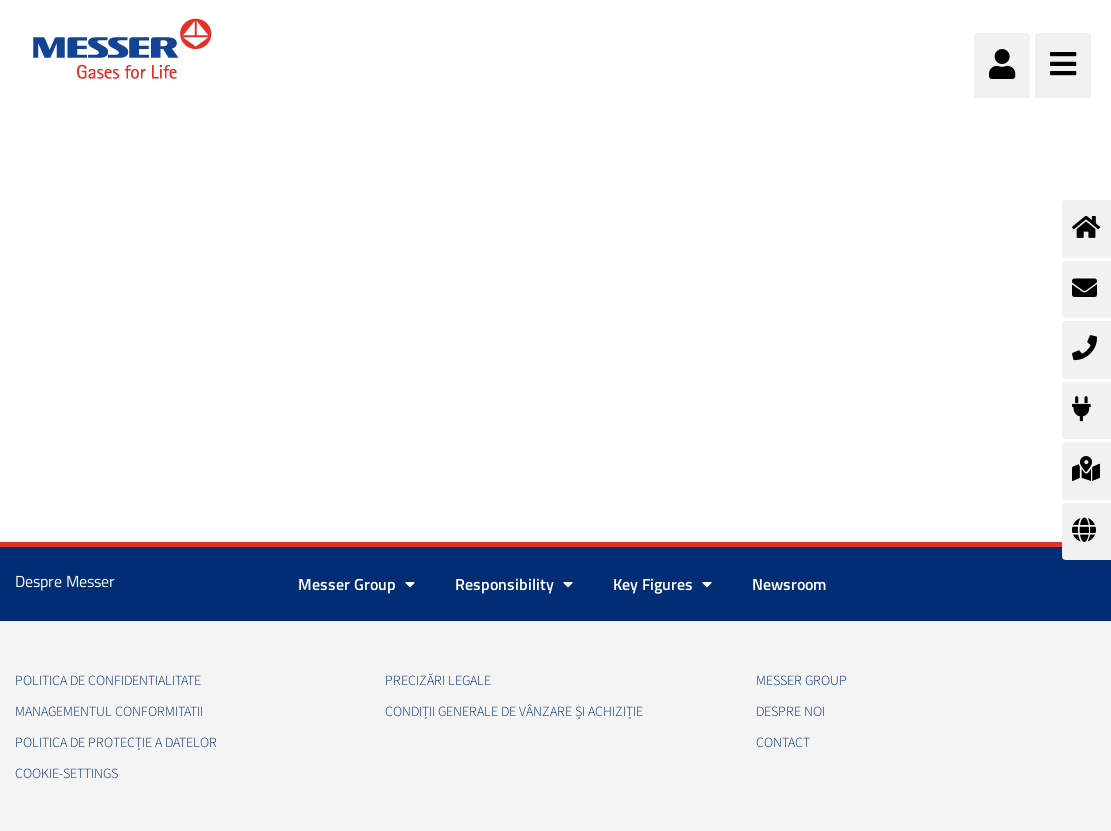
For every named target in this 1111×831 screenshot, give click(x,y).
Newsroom (789, 584)
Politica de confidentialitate (108, 681)
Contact (783, 743)
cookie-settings (66, 774)
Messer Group (801, 681)
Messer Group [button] (356, 584)
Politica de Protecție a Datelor (116, 743)
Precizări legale (438, 681)
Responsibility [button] (514, 584)
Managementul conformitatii (109, 712)
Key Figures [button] (662, 584)
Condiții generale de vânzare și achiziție (514, 712)
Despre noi (790, 712)
